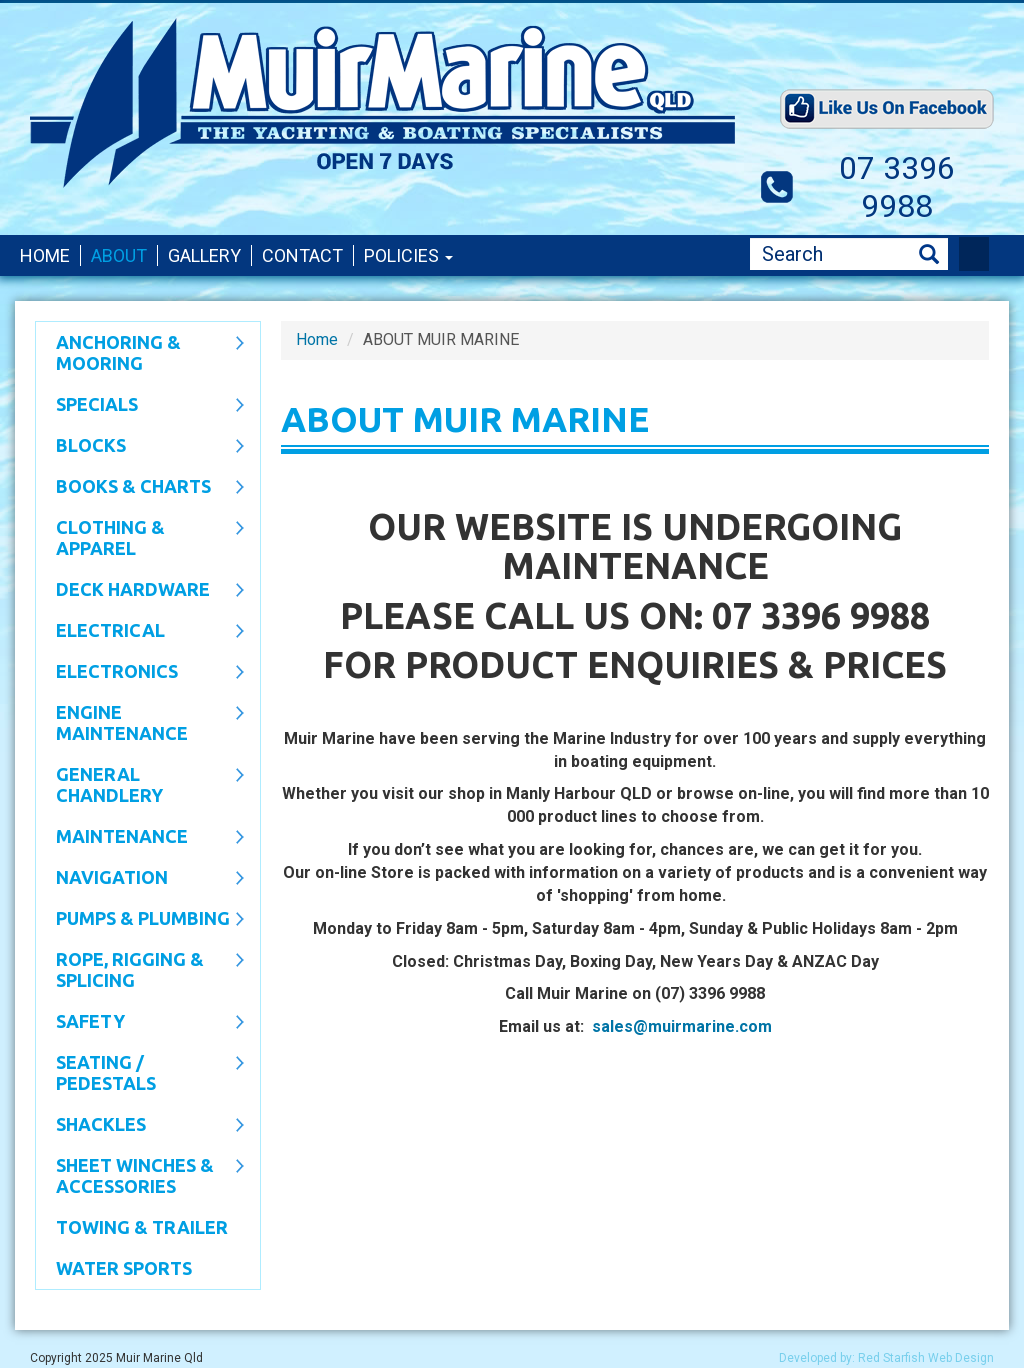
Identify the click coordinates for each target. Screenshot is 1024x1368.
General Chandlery (140, 784)
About (119, 255)
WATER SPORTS (124, 1268)
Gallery (204, 255)
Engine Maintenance (140, 722)
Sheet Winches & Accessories (140, 1175)
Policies (408, 255)
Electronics (140, 673)
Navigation (140, 879)
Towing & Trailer (142, 1227)
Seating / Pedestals (140, 1072)
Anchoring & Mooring (140, 352)
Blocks (140, 447)
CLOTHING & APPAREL (140, 537)
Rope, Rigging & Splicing (140, 969)
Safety (140, 1023)
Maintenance (140, 838)
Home (45, 255)
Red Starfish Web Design (926, 1358)
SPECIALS (140, 406)
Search (929, 254)
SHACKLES (140, 1126)
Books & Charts (140, 488)
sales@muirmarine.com (682, 1026)
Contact (302, 255)
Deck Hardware (140, 591)
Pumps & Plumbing (140, 920)
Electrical (140, 632)
